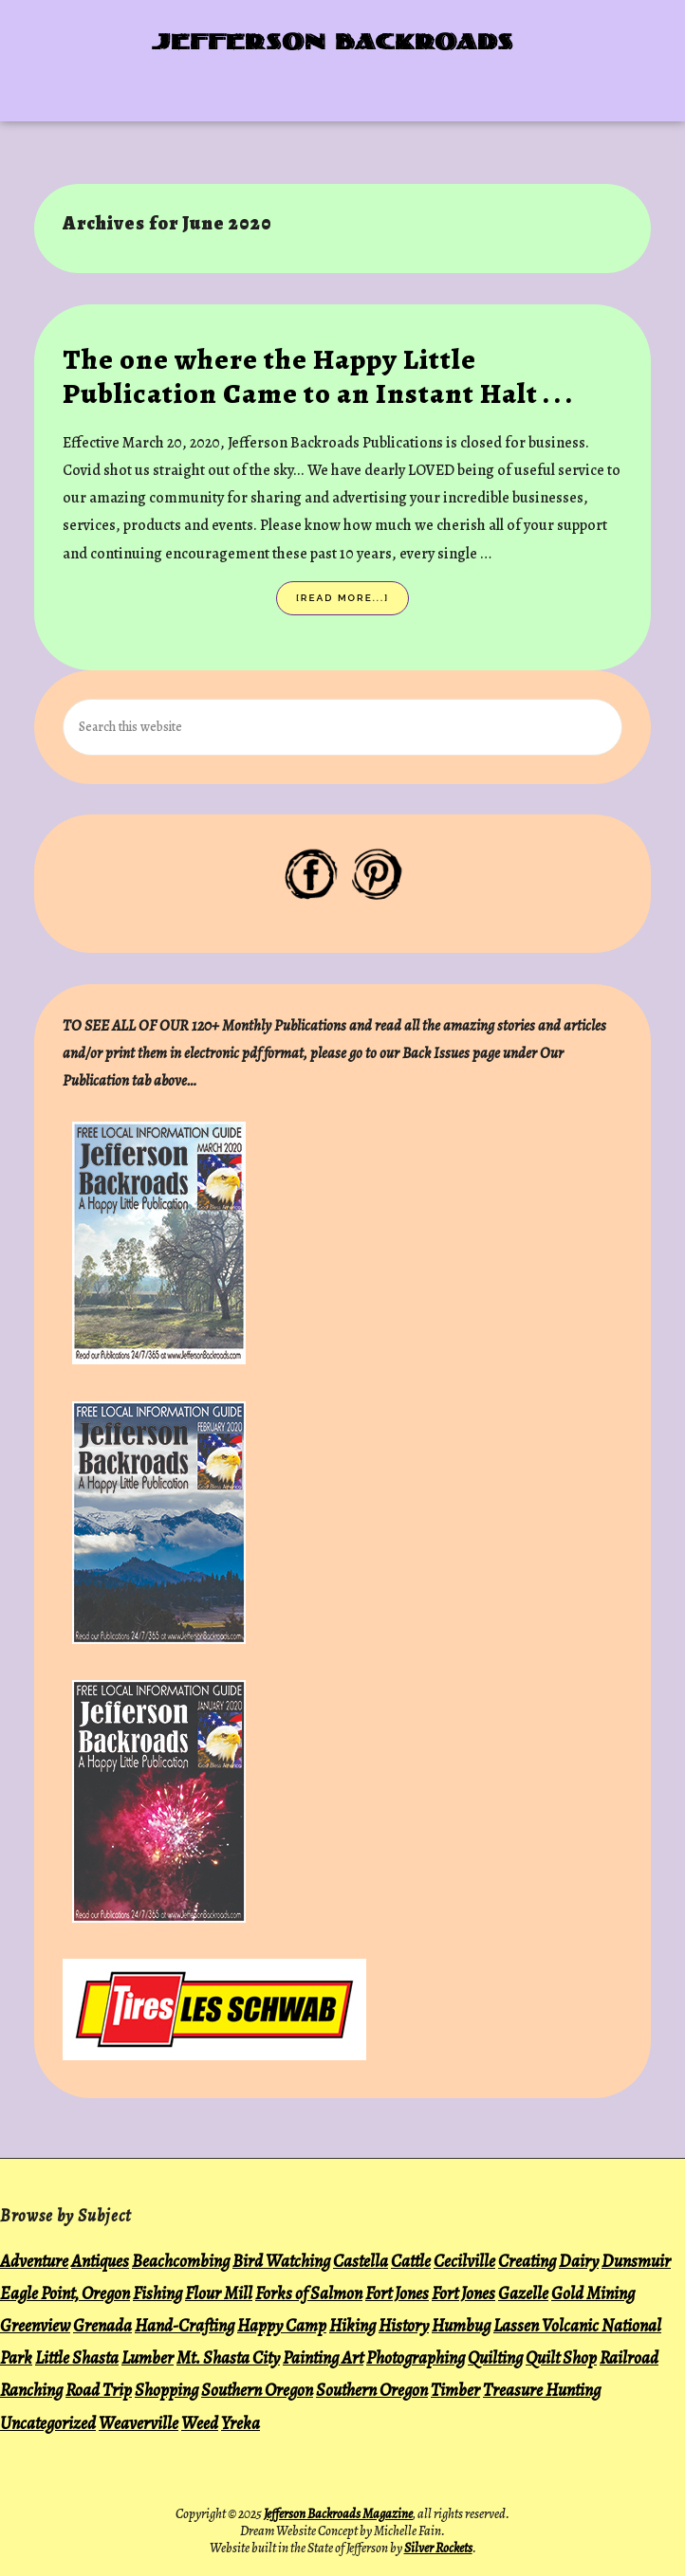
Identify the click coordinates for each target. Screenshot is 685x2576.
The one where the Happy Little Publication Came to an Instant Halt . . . (318, 376)
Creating (527, 2261)
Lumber (147, 2357)
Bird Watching (281, 2261)
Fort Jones (397, 2293)
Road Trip (98, 2390)
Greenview (35, 2325)
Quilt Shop (561, 2357)
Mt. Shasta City (228, 2357)
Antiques (100, 2261)
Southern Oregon (257, 2390)
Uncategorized (48, 2423)
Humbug (461, 2325)
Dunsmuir (636, 2261)
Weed (199, 2423)
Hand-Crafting (184, 2325)
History (404, 2325)
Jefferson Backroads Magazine (338, 2514)
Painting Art (323, 2357)
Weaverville (138, 2423)
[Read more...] (352, 602)
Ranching (31, 2390)
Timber (455, 2390)
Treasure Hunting (542, 2390)
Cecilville (464, 2261)
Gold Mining (593, 2293)
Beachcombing (181, 2261)
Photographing (415, 2357)
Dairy (579, 2261)
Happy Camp (281, 2325)
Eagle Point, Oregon (65, 2293)
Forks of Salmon (308, 2293)
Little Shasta (77, 2357)
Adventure (34, 2261)
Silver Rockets (438, 2548)
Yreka (240, 2423)
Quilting (495, 2357)
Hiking (352, 2325)
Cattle (411, 2261)
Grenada (102, 2325)
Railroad (629, 2357)
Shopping (166, 2390)
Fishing (157, 2293)
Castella (360, 2261)
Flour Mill (218, 2293)
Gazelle (523, 2293)
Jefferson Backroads (333, 44)
